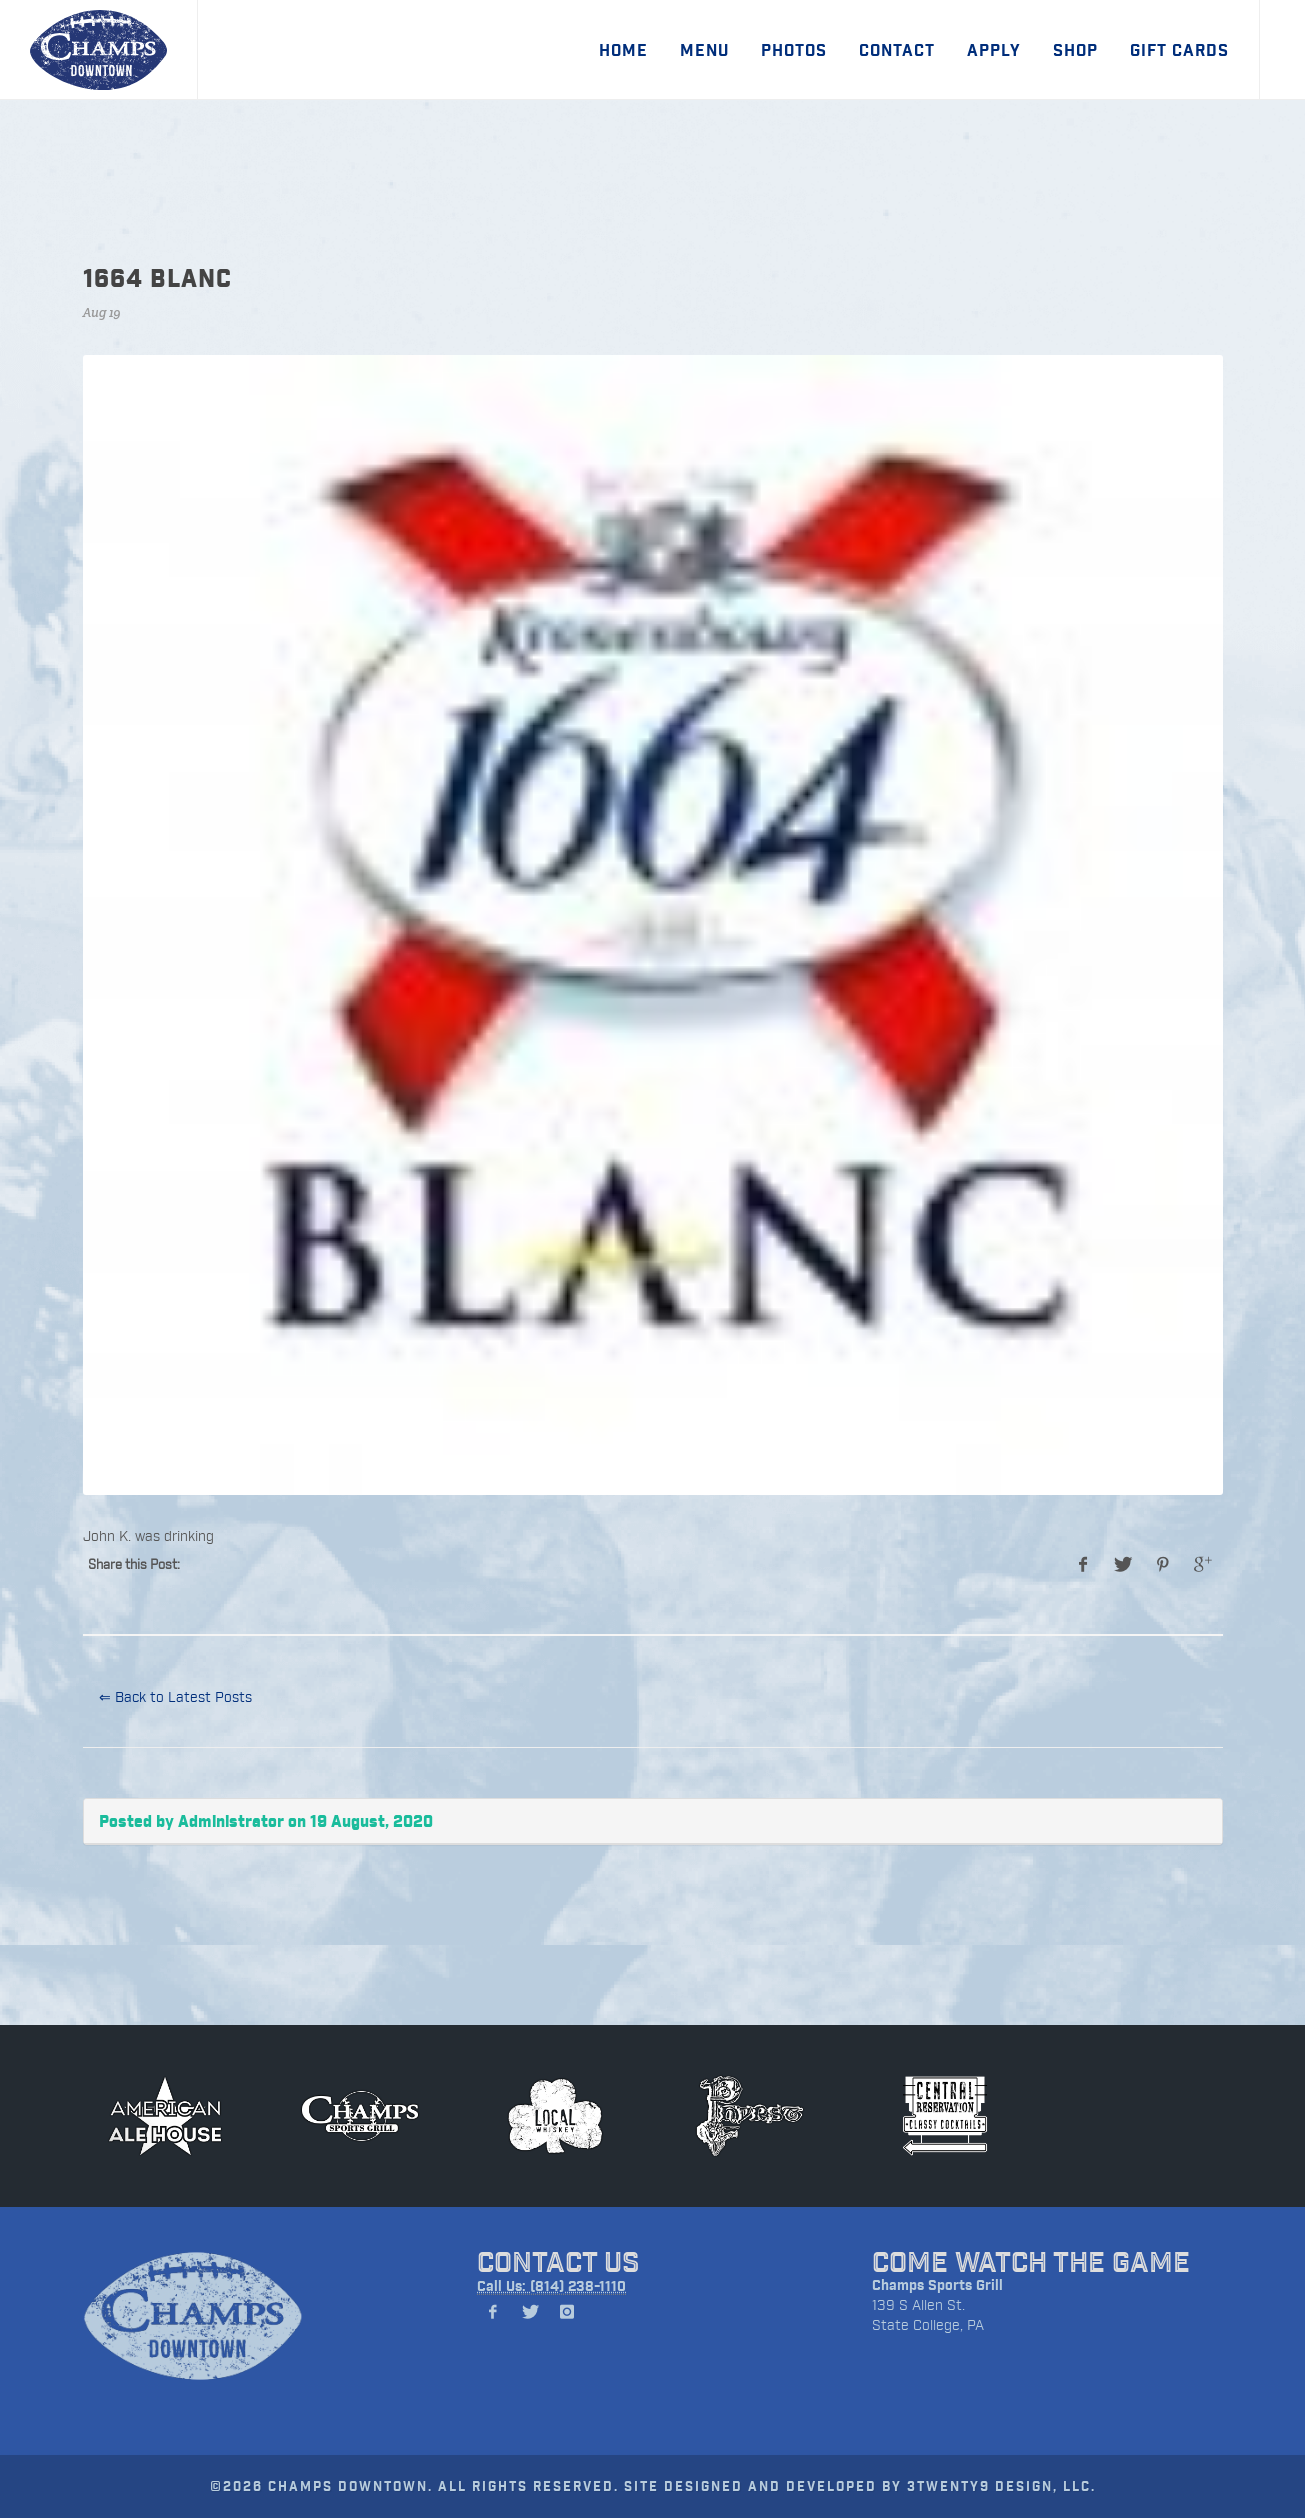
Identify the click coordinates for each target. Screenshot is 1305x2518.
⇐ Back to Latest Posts (175, 1696)
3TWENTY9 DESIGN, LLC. (1001, 2485)
